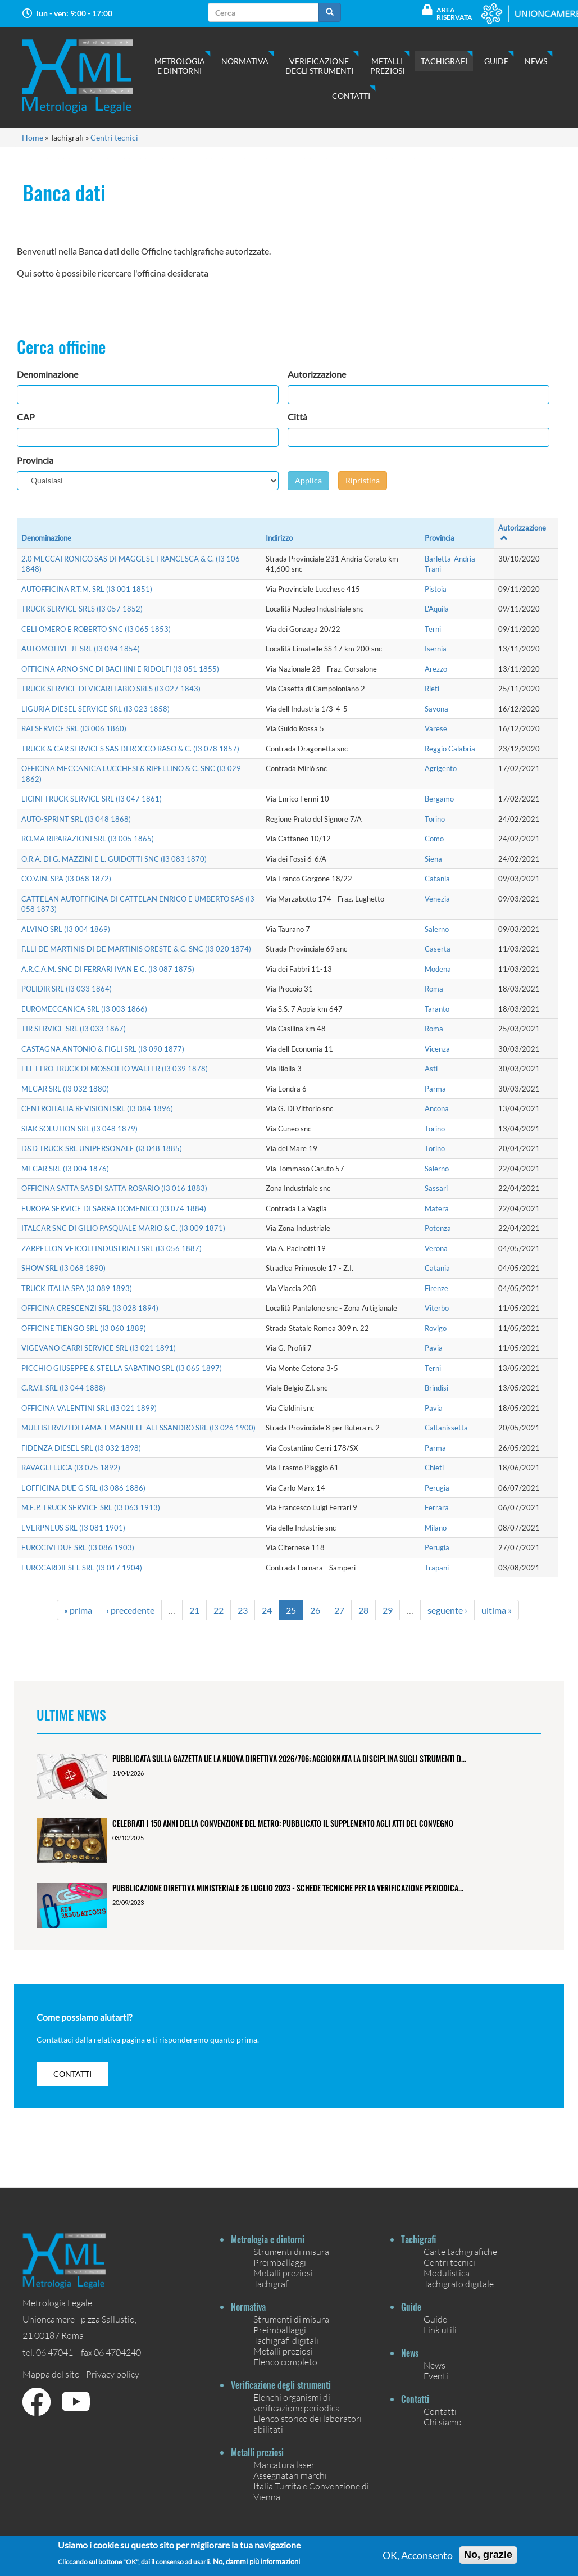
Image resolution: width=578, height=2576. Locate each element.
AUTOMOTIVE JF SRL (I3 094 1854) (80, 648)
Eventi (436, 2375)
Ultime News (71, 1714)
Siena (433, 858)
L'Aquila (437, 608)
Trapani (437, 1567)
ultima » (496, 1610)
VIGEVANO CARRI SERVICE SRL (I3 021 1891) (98, 1347)
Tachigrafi (444, 61)
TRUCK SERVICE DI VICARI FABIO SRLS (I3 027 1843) (111, 688)
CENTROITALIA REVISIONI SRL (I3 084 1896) (97, 1108)
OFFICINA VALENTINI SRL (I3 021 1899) (89, 1408)
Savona (436, 708)
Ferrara (437, 1507)
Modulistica (447, 2272)
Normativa (244, 61)
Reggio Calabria (450, 748)
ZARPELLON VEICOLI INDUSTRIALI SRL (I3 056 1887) (111, 1248)
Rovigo (436, 1328)
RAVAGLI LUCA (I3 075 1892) (70, 1467)
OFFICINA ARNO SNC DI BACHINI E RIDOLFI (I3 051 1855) (120, 668)
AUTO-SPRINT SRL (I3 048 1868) (76, 818)
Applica (308, 480)
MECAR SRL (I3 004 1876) (65, 1168)
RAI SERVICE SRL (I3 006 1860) (73, 728)
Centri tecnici (114, 137)
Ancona (437, 1108)
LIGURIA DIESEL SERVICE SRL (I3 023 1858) (95, 708)
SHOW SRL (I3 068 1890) (63, 1268)
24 (267, 1610)
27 (339, 1610)
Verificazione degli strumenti (319, 65)
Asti (431, 1068)
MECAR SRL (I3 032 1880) (65, 1088)
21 (194, 1610)
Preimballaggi (279, 2262)
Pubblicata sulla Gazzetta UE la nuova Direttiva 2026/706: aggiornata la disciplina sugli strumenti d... (289, 1758)
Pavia (434, 1347)
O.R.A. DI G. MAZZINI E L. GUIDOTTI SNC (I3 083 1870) (114, 858)
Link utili (440, 2329)
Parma (435, 1088)
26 (315, 1610)
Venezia (437, 898)
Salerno (437, 929)
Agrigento (441, 768)
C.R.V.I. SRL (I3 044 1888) (63, 1387)
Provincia (35, 460)
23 (243, 1610)
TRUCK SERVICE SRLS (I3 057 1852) (82, 608)
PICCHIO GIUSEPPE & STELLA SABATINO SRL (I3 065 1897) (121, 1368)
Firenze (436, 1288)
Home (32, 137)
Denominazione (47, 374)
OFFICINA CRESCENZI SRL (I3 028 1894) (89, 1307)
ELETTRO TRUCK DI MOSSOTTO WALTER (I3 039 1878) (114, 1068)
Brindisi (436, 1387)
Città (297, 416)
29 (388, 1610)
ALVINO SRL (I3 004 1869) (65, 929)
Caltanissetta (446, 1427)
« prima (78, 1610)
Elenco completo (285, 2361)
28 (363, 1610)
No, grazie (488, 2554)
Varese (436, 728)
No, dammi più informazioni (256, 2561)
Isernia (436, 648)
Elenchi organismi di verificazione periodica (296, 2402)
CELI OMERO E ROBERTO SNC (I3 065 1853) (96, 628)
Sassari (436, 1188)
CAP (26, 416)
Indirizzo (279, 537)
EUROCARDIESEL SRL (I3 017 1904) (81, 1567)
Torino (435, 818)
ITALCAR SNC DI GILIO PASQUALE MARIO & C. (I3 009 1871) (123, 1228)
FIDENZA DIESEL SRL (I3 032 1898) (81, 1447)
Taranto (437, 1008)
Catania (437, 878)
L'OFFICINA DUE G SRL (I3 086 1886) (83, 1487)
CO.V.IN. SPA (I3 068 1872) (66, 878)
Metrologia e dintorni (179, 65)
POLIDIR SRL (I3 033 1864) (66, 988)
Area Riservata (454, 13)
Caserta (437, 948)
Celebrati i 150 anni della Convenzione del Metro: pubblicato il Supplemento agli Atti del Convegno (282, 1823)
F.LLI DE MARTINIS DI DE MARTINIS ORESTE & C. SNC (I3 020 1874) (136, 948)
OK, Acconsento (418, 2555)
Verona (436, 1248)
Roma (434, 988)
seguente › (447, 1610)
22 (218, 1610)
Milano (436, 1527)
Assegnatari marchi (290, 2475)
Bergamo (439, 798)
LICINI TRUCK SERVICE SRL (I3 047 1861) (91, 798)
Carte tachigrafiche (460, 2251)
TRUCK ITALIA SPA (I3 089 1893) (76, 1288)
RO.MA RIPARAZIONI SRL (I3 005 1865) (87, 838)
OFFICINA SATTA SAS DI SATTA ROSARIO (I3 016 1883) (114, 1188)
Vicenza (437, 1048)
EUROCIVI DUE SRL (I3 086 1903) (77, 1547)
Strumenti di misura (291, 2251)
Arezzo (436, 668)
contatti (72, 2074)
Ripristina (362, 480)
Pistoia (436, 589)
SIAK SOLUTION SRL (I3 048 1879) (79, 1128)
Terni (433, 628)
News (536, 61)
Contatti (351, 96)
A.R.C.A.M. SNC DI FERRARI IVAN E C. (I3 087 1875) (107, 969)
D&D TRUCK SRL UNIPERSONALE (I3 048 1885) (101, 1148)
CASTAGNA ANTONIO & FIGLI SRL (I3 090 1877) (102, 1048)
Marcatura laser (284, 2464)
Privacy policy (112, 2374)
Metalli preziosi (387, 65)
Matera (437, 1208)
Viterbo (437, 1307)
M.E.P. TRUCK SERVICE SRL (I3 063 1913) (90, 1507)
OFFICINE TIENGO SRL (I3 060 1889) (83, 1328)
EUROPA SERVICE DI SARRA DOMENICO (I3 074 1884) (113, 1208)
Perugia (437, 1487)
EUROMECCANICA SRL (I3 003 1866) (84, 1008)
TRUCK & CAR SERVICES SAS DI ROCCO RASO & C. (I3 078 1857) (130, 748)
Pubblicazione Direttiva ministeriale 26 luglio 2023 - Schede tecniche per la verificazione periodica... (287, 1888)
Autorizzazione (317, 374)
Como (434, 838)
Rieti (432, 688)
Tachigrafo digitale (459, 2283)
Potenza (438, 1228)
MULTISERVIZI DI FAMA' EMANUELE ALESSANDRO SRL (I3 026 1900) (138, 1427)
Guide (496, 61)
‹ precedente (130, 1610)
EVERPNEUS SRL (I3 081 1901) (73, 1527)
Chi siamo (443, 2421)
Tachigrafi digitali (285, 2340)
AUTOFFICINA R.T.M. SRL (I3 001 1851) (86, 589)
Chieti (434, 1467)
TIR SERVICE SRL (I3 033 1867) (73, 1028)
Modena (438, 969)
